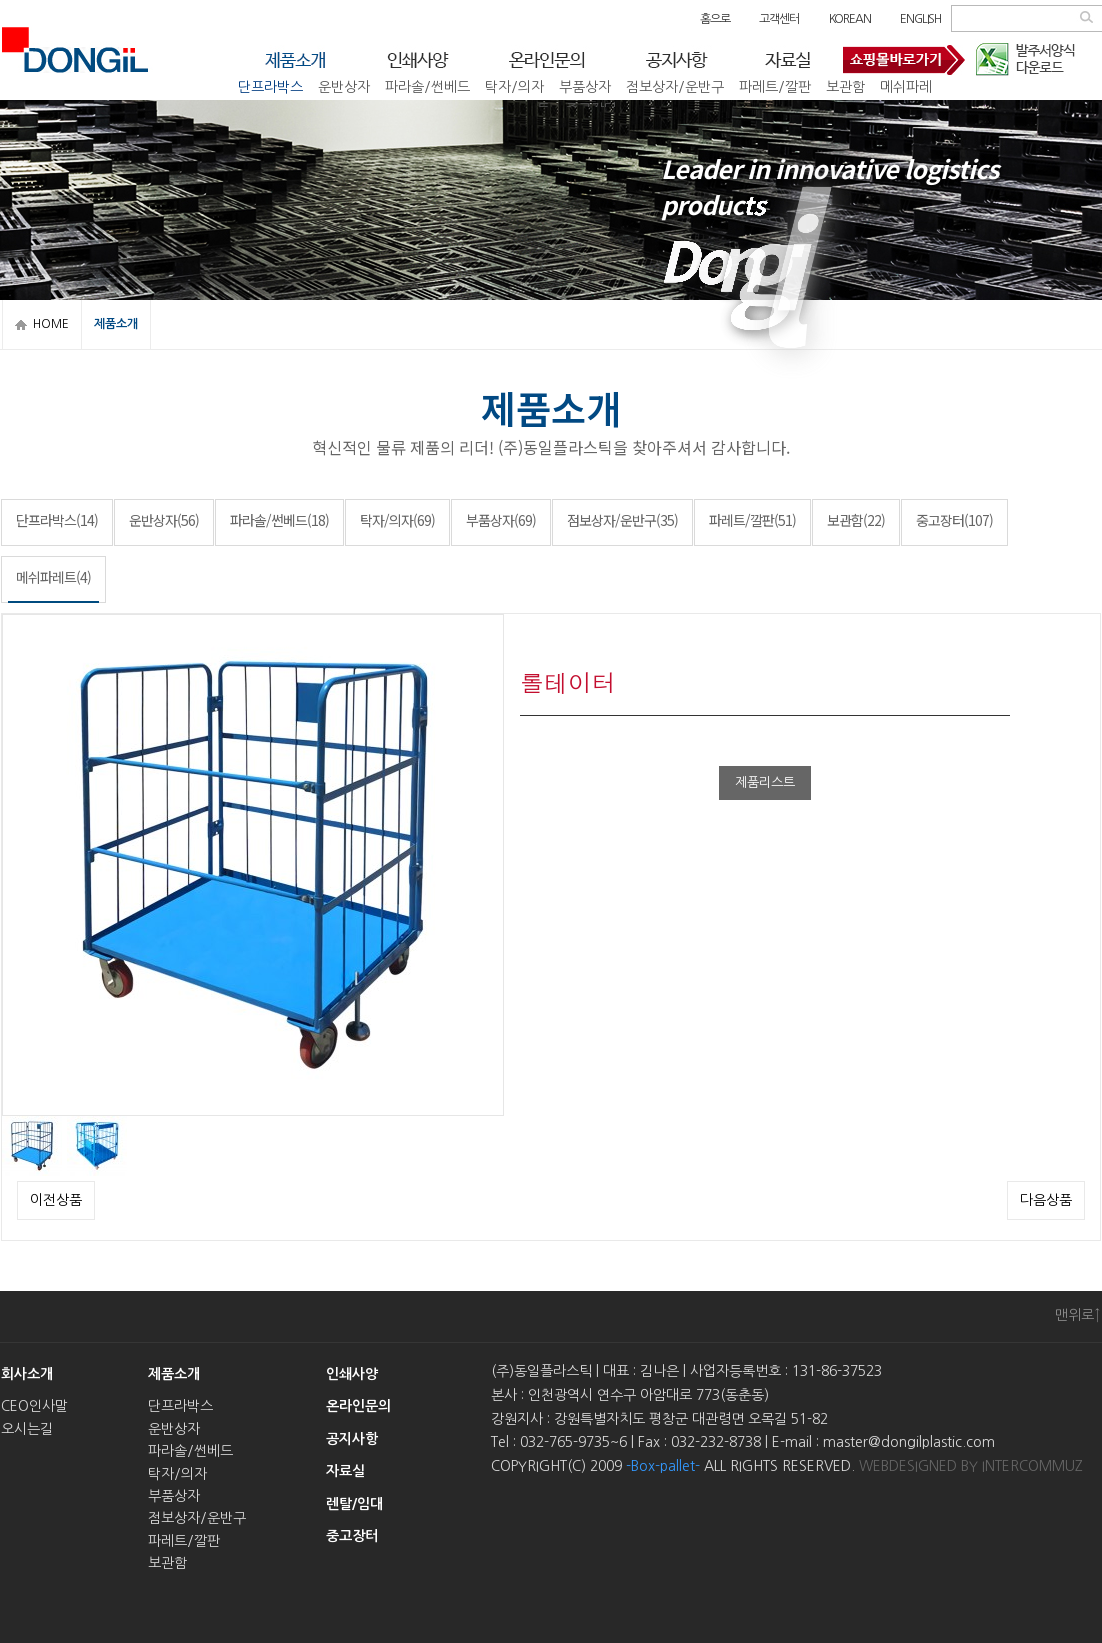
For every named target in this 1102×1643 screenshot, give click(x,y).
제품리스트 (765, 782)
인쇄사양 (352, 1374)
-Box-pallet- (663, 1466)
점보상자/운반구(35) (622, 520)
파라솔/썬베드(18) (279, 520)
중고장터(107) (954, 520)
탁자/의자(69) (397, 520)
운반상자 (344, 84)
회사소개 (27, 1374)
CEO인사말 (34, 1406)
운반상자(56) (164, 520)
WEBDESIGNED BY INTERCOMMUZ (971, 1466)
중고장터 (591, 106)
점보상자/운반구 (675, 84)
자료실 (345, 1471)
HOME (51, 324)
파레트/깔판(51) (752, 520)
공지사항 (352, 1439)
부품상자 (585, 84)
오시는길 (27, 1429)
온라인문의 (358, 1406)
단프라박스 (270, 84)
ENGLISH (920, 19)
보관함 (845, 84)
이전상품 (56, 1200)
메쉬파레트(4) (53, 577)
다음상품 (1046, 1200)
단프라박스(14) (57, 520)
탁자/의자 (514, 84)
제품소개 (174, 1374)
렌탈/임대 (354, 1504)
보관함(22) (856, 520)
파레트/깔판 (775, 84)
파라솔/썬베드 (427, 84)
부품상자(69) (501, 520)
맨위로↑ (1078, 1315)
